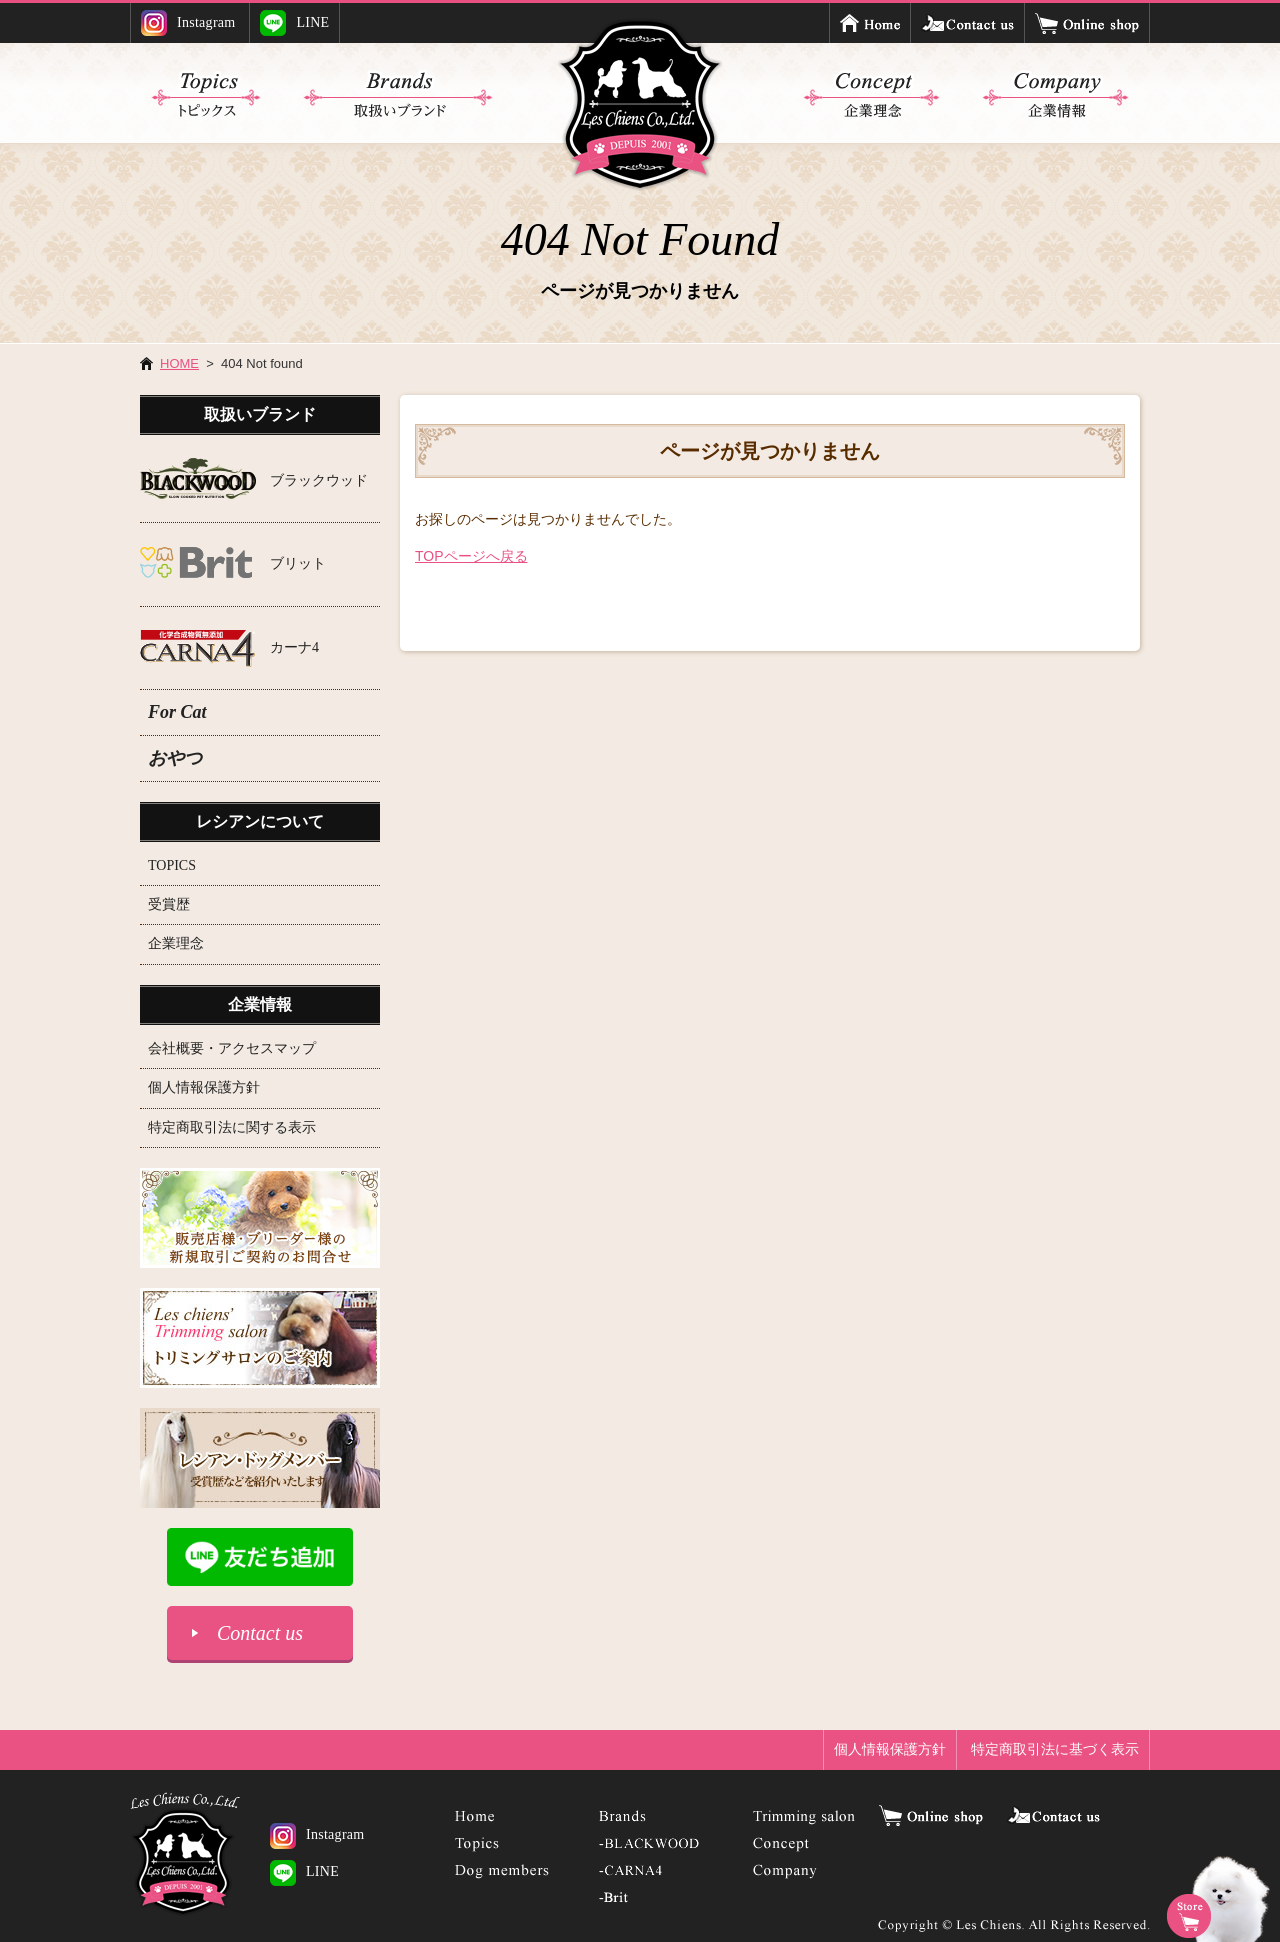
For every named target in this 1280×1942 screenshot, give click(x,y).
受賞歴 (169, 904)
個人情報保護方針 (204, 1087)
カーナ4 (294, 647)
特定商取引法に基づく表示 (1055, 1749)
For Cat (177, 712)
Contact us (260, 1633)
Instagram (188, 23)
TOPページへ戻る (471, 556)
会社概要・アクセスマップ (232, 1048)
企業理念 (176, 943)
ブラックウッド (319, 480)
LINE (294, 23)
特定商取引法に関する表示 (232, 1127)
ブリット (298, 563)
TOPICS (172, 865)
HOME (179, 363)
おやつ (175, 758)
